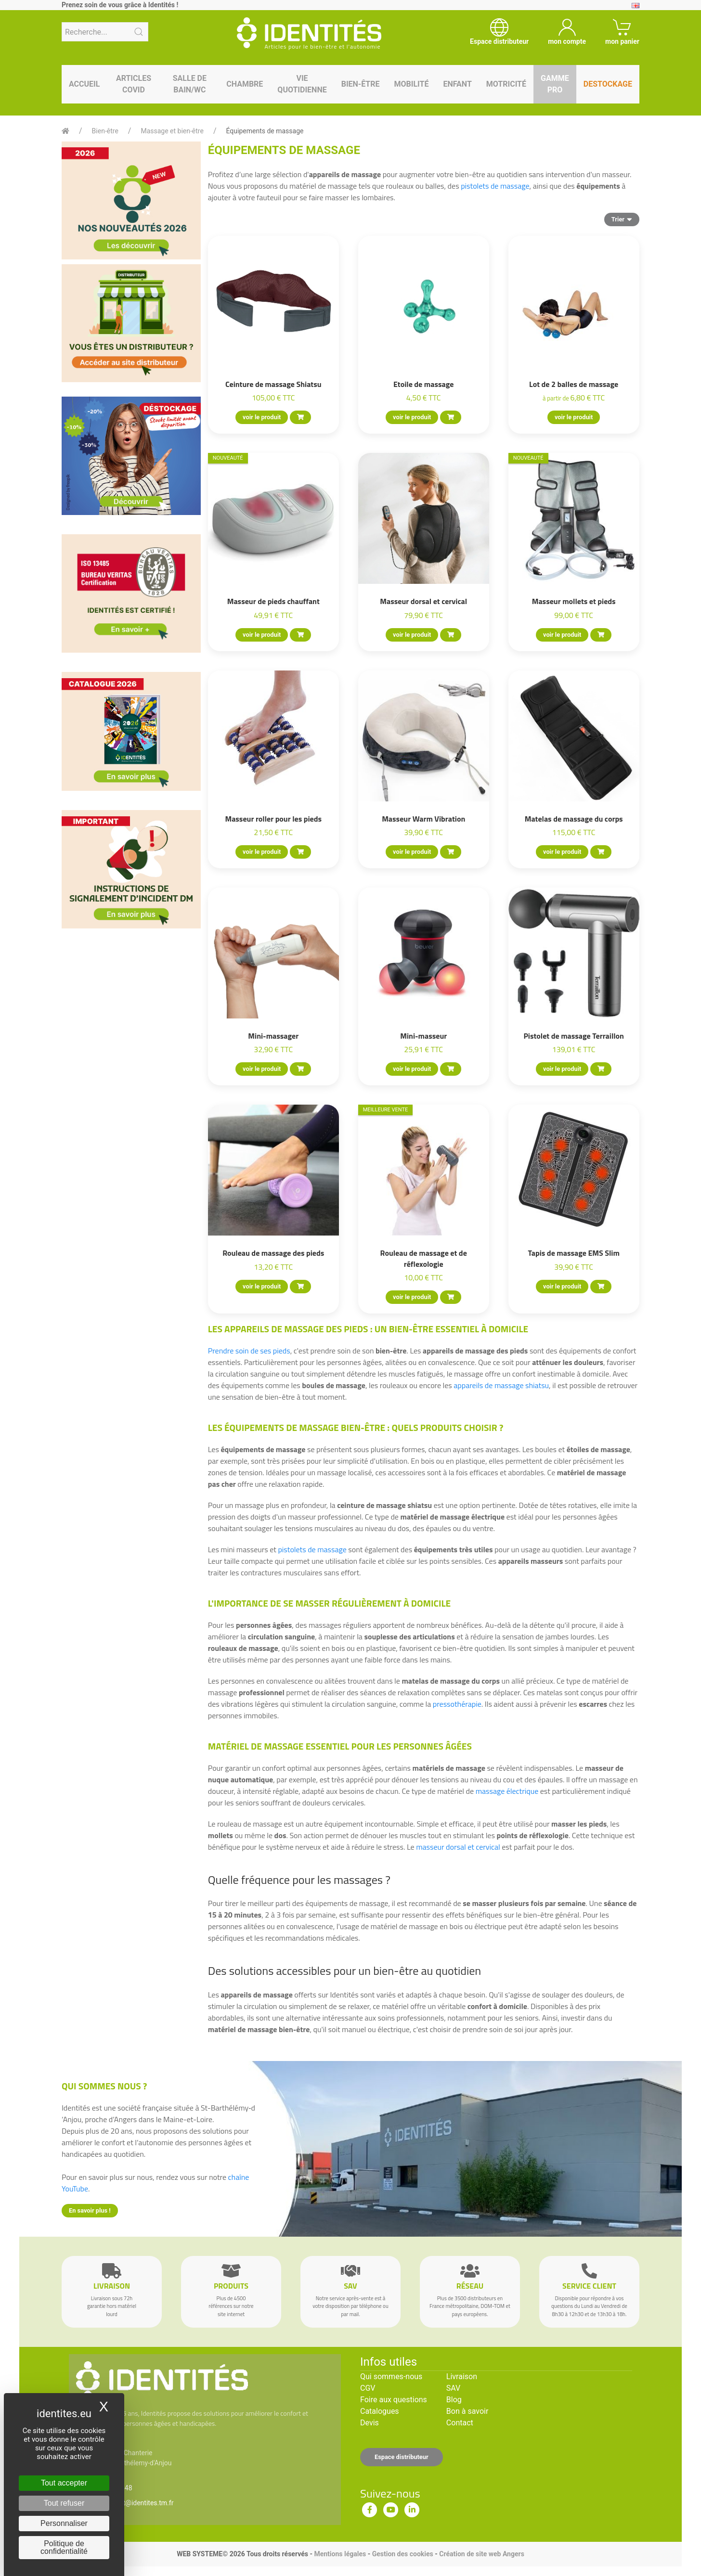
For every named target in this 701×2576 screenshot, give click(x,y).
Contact (459, 2422)
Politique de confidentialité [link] (64, 2547)
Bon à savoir (467, 2411)
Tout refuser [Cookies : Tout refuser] (64, 2503)
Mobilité (411, 84)
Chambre (244, 84)
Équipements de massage (265, 131)
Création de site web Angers (481, 2554)
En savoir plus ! (90, 2210)
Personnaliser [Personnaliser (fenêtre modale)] (64, 2523)
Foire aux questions (393, 2399)
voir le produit (262, 417)
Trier (621, 219)
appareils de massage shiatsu (501, 1385)
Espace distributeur (401, 2456)
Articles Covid (133, 84)
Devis (369, 2422)
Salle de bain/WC (190, 84)
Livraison (461, 2376)
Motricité (506, 84)
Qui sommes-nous (391, 2376)
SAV (453, 2388)
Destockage (608, 84)
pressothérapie (457, 1704)
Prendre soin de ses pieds (249, 1350)
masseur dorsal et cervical (458, 1847)
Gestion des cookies (402, 2554)
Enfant (457, 84)
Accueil (84, 84)
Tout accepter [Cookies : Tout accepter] (64, 2483)
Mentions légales (340, 2554)
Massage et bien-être (172, 131)
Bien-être (360, 84)
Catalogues (379, 2411)
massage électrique (507, 1791)
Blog (454, 2399)
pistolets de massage (495, 186)
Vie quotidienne (301, 84)
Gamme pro (555, 84)
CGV (368, 2388)
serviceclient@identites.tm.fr (130, 2503)
